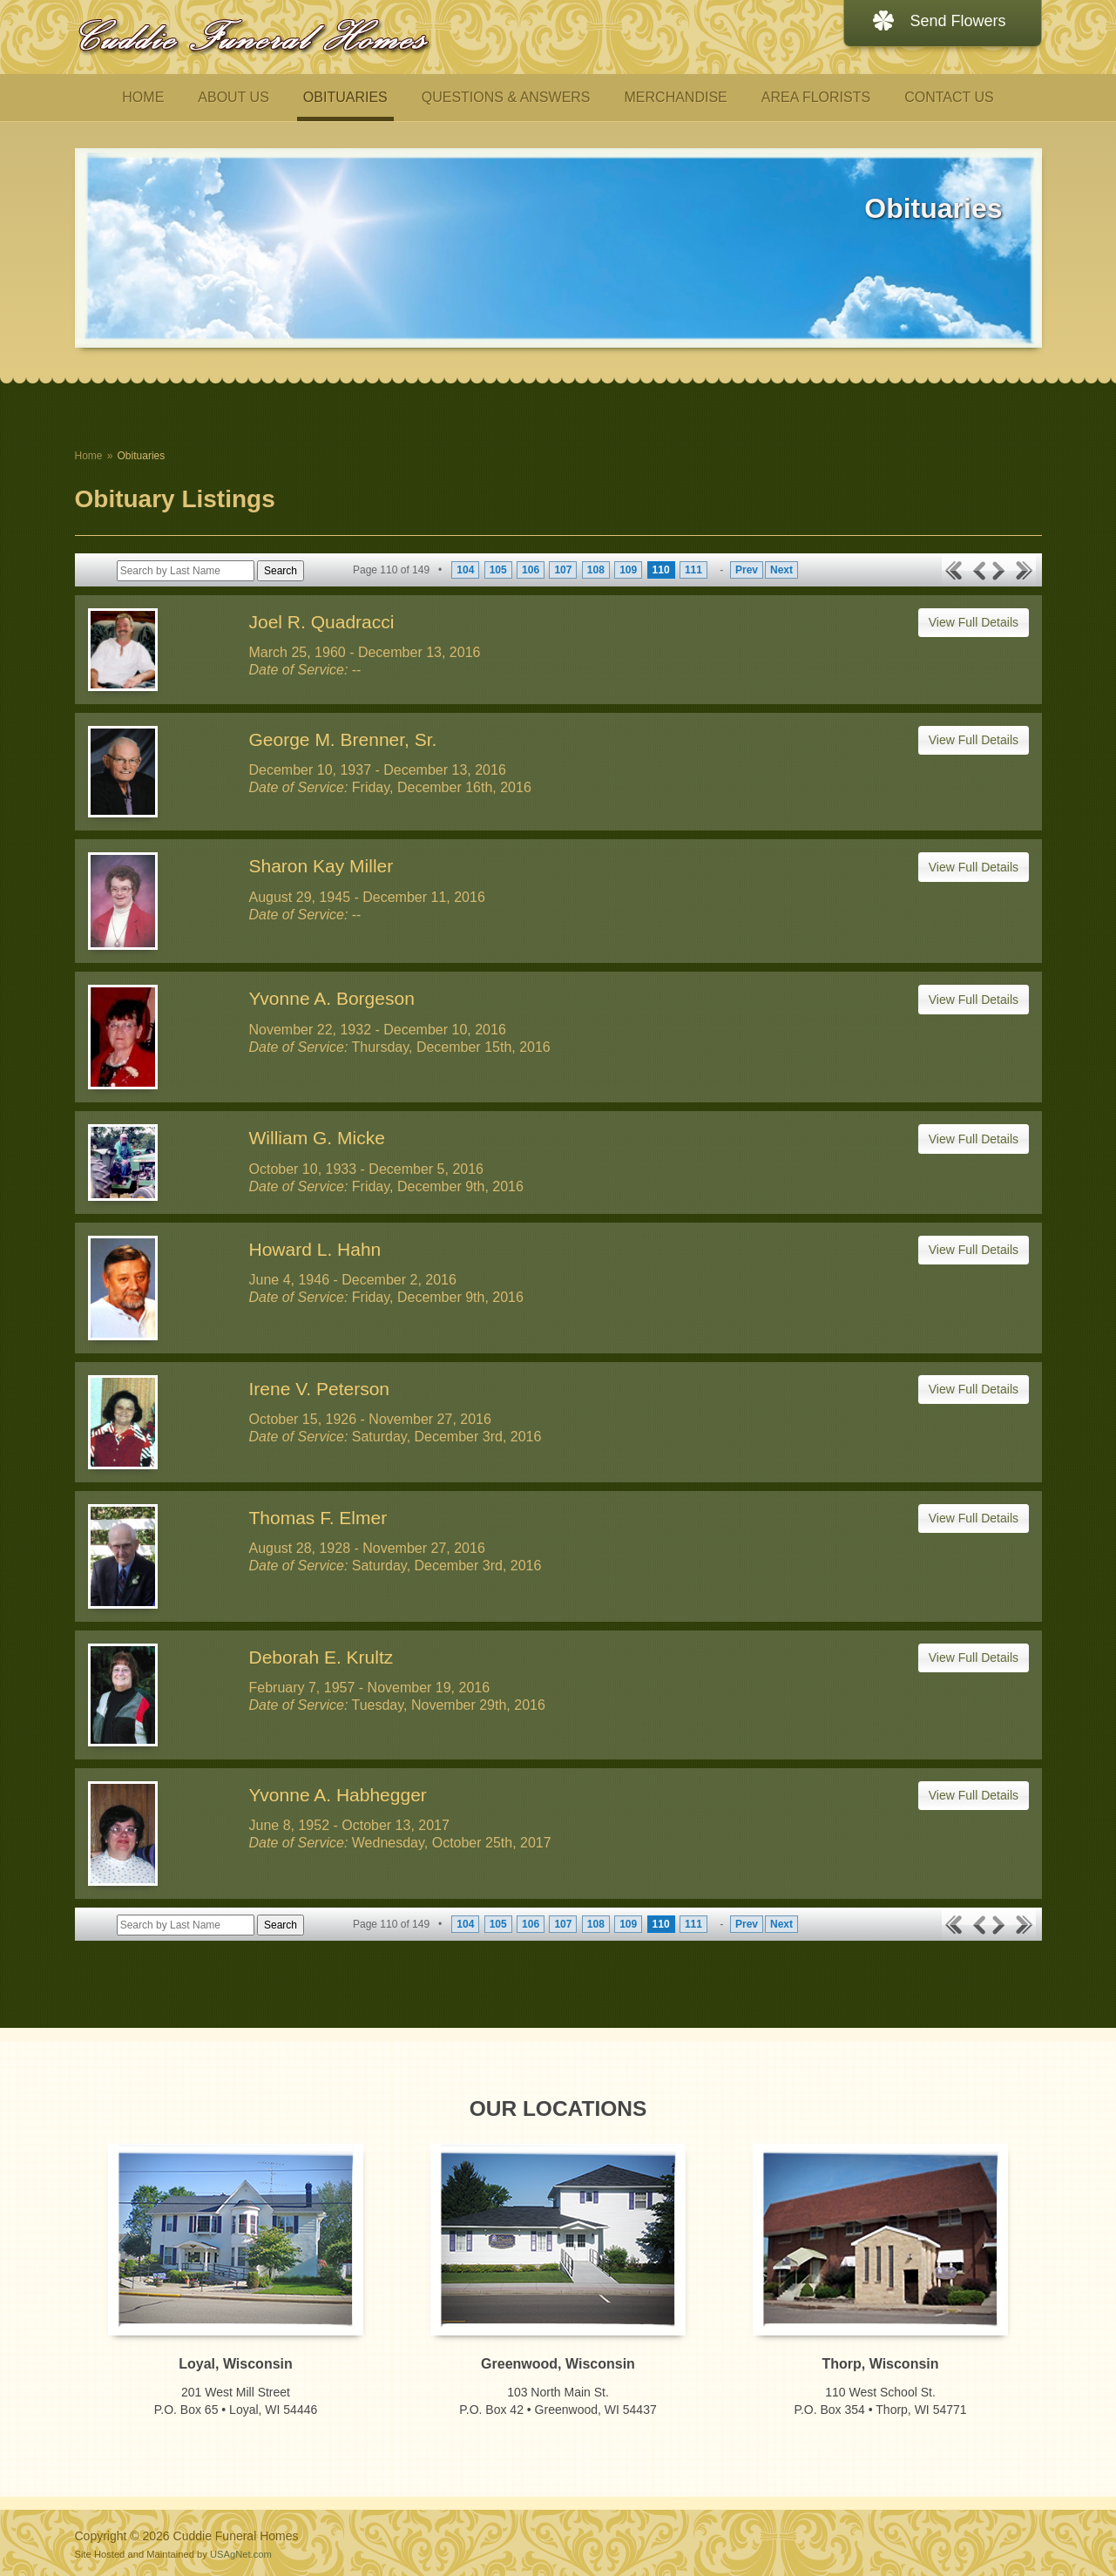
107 (563, 570)
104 (465, 570)
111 (693, 570)
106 (530, 570)
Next (781, 570)
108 (596, 570)
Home (89, 456)
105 (498, 570)
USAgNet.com (241, 2554)
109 (628, 570)
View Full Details (973, 622)
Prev (746, 570)
